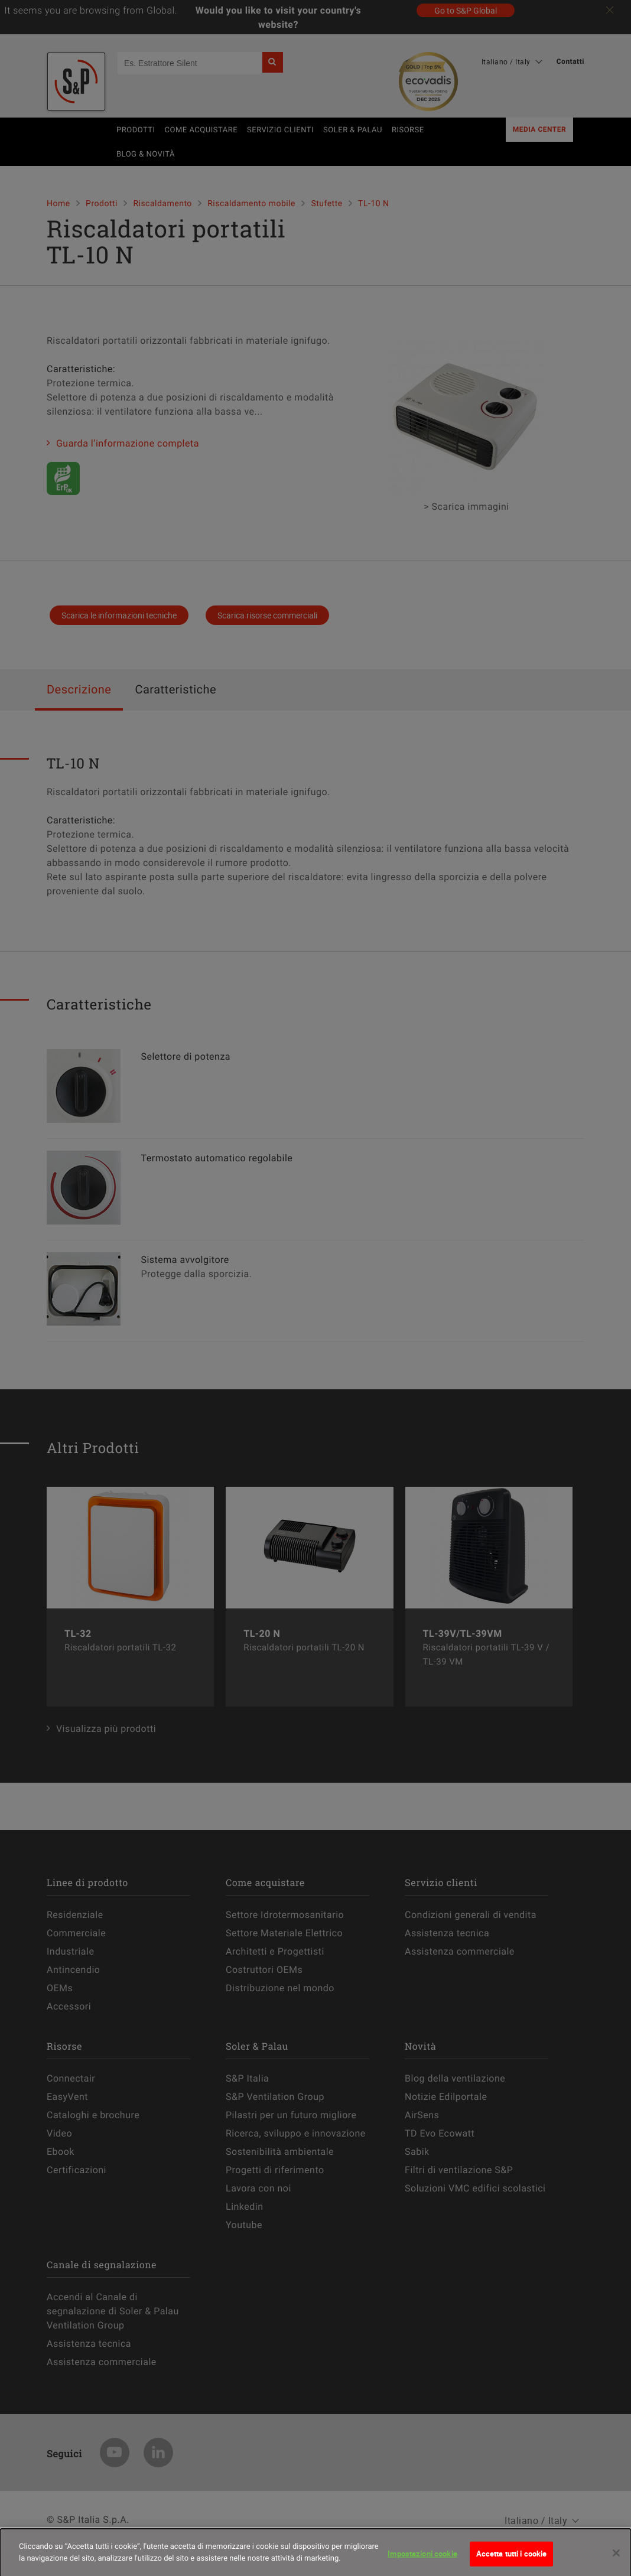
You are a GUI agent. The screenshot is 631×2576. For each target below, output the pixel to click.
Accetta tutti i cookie (511, 2563)
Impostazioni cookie (422, 2563)
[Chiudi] (616, 2562)
